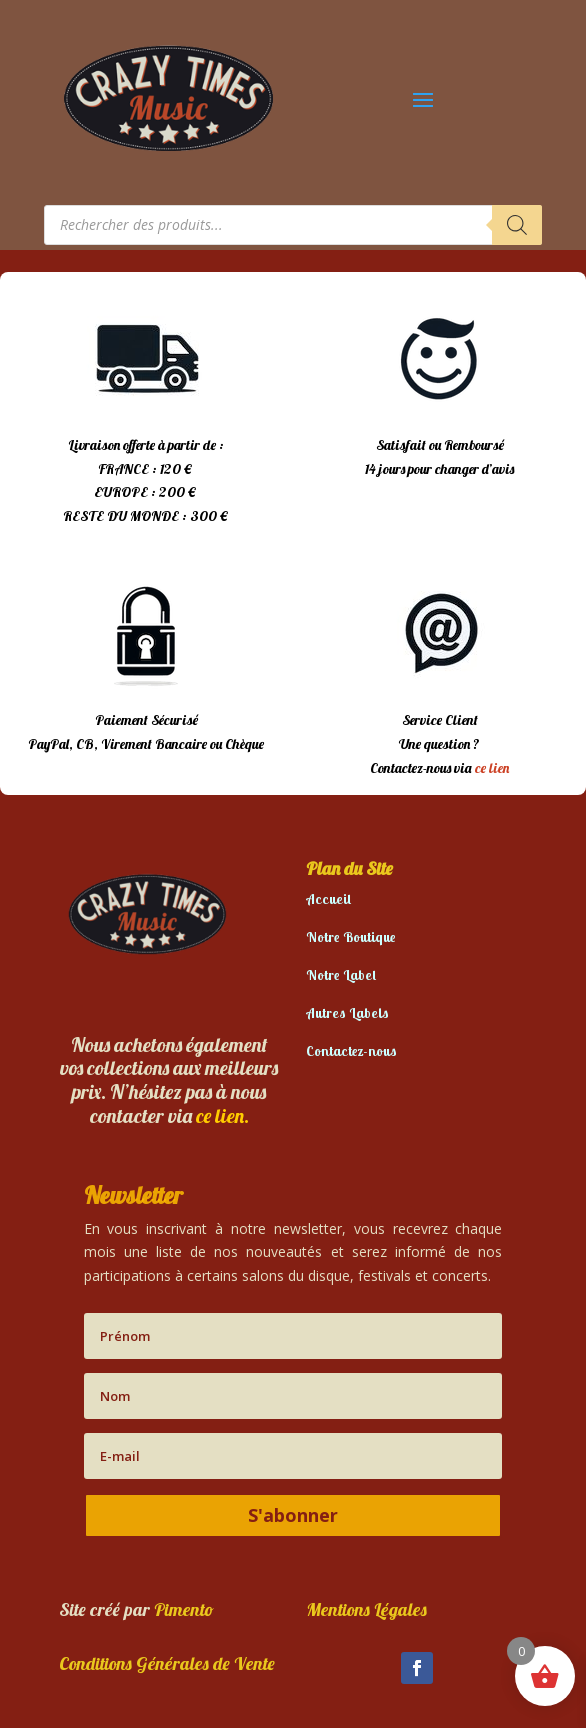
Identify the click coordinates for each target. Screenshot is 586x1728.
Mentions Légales (366, 1609)
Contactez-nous (351, 1051)
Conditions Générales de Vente (167, 1663)
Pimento (184, 1609)
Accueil (328, 899)
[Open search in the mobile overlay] (293, 225)
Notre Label (341, 975)
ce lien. (222, 1115)
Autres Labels (347, 1013)
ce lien (492, 768)
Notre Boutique (351, 937)
